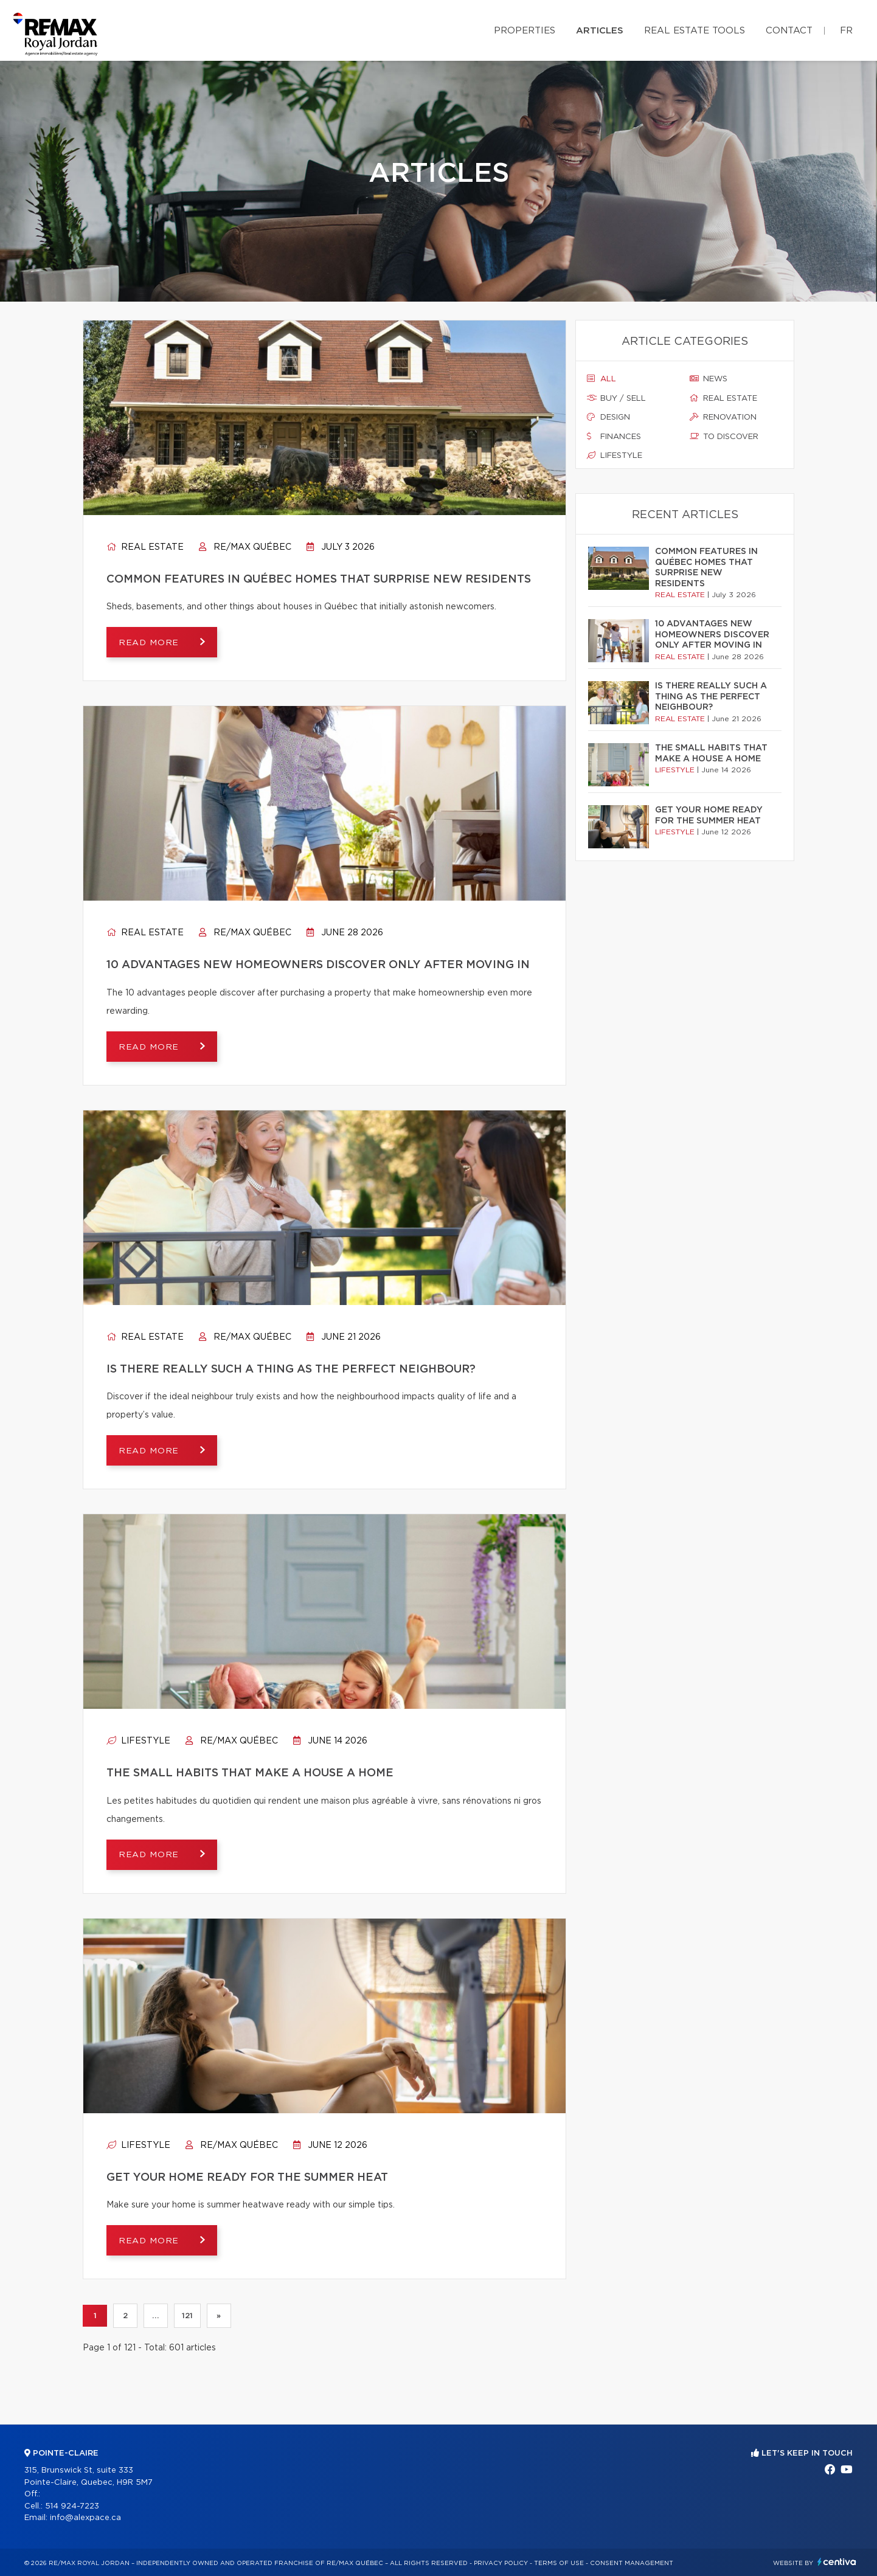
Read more (150, 643)
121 (187, 2315)
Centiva (836, 2562)
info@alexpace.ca (85, 2518)
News (708, 379)
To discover (724, 436)
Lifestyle (138, 1741)
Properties (524, 30)
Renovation (723, 417)
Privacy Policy (501, 2563)
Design (608, 417)
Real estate (145, 547)
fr (846, 30)
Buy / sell (616, 398)
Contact (789, 30)
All (601, 379)
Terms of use (559, 2563)
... (155, 2315)
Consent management (631, 2563)
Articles (599, 30)
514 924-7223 (72, 2506)
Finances (614, 436)
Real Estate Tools (694, 30)
